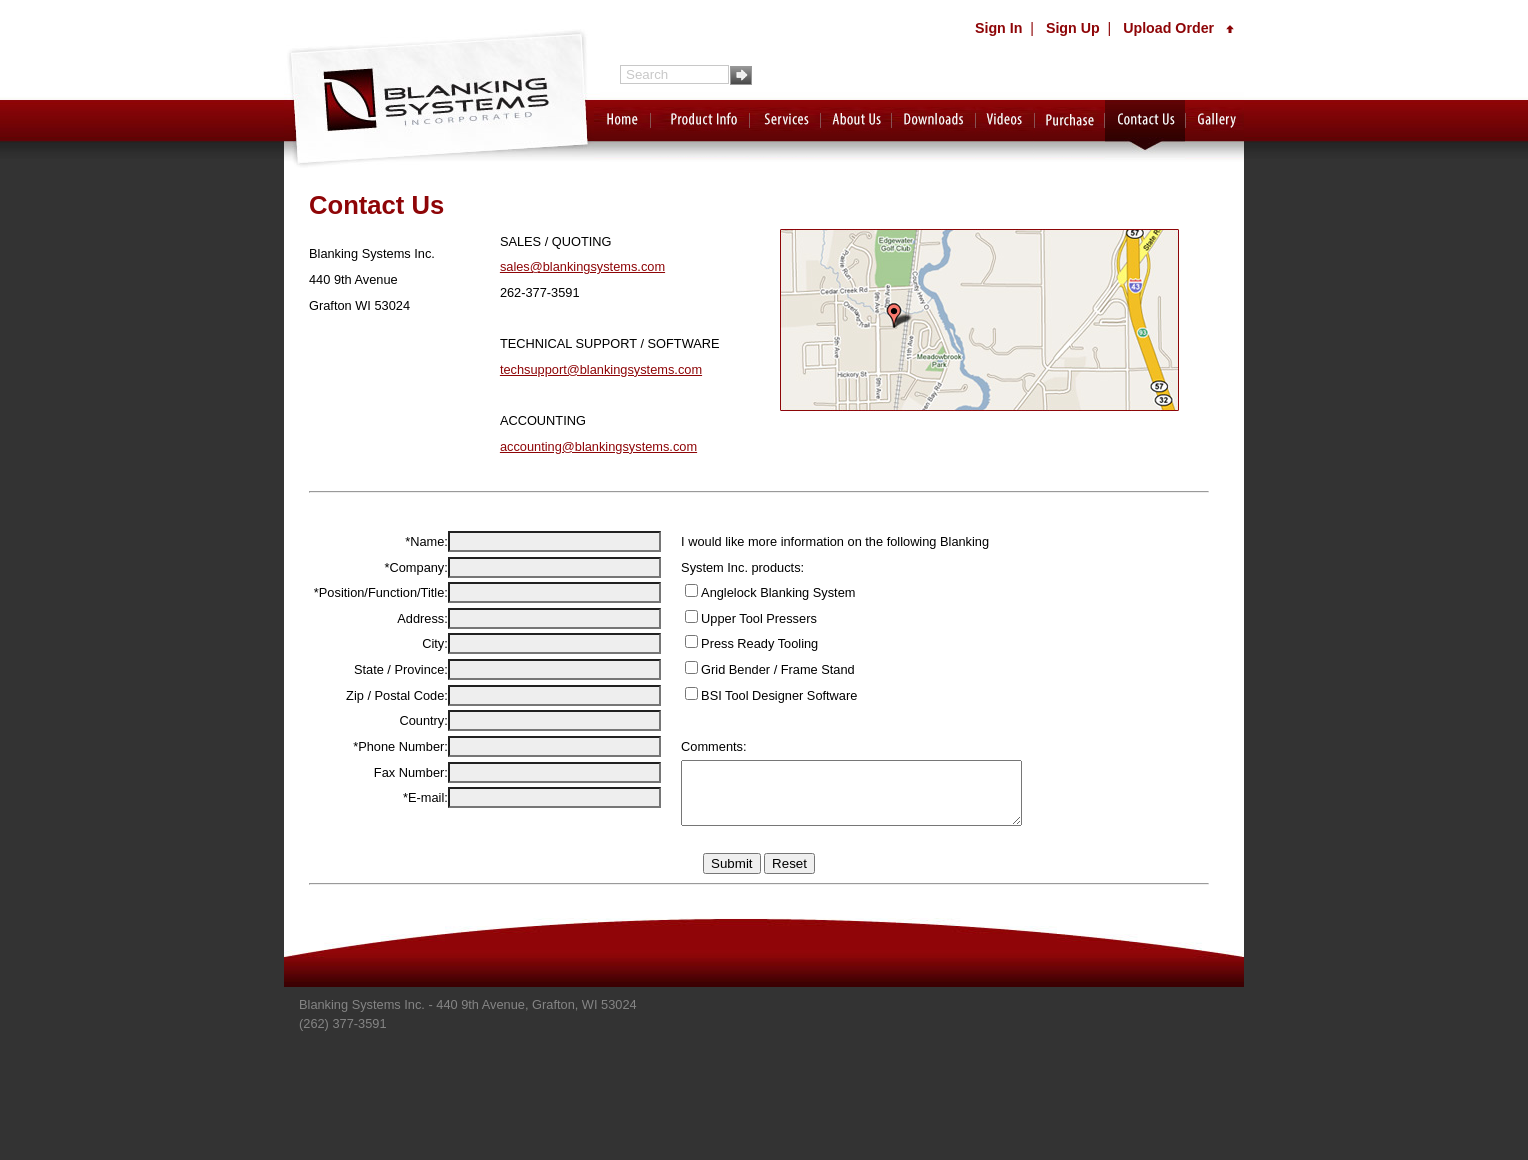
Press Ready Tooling (734, 643)
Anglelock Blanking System (753, 592)
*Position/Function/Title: (376, 638)
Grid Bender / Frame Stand (753, 669)
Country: (419, 789)
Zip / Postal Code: (392, 764)
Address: (417, 687)
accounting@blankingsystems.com (598, 446)
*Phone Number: (395, 815)
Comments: (688, 746)
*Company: (411, 590)
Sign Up (1073, 28)
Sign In (998, 28)
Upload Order (1178, 28)
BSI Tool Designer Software (754, 695)
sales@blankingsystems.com (582, 266)
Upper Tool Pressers (734, 618)
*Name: (421, 541)
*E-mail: (420, 889)
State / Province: (396, 738)
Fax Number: (406, 864)
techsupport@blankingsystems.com (601, 369)
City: (430, 712)
